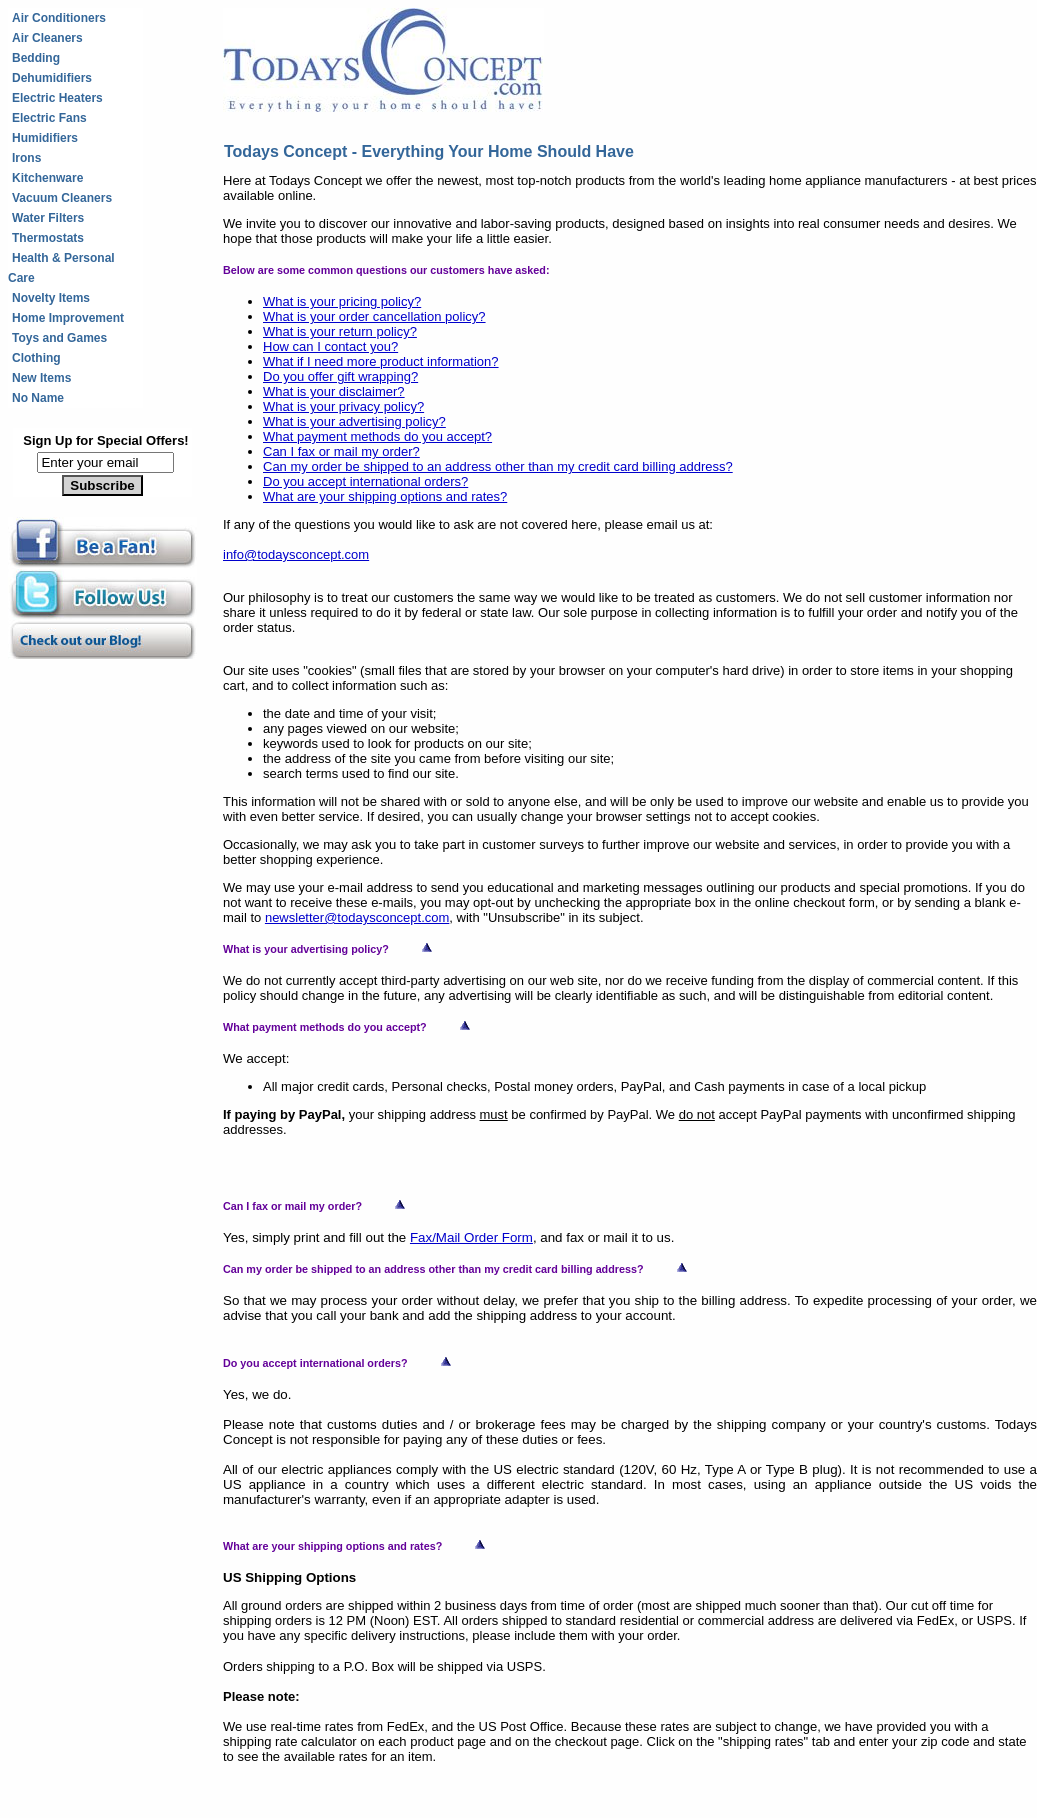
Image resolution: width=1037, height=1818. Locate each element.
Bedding (36, 58)
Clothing (36, 358)
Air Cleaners (47, 38)
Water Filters (48, 218)
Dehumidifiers (52, 78)
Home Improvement (68, 318)
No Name (38, 398)
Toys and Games (59, 338)
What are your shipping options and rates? (385, 496)
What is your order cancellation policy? (374, 316)
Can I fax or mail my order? (341, 451)
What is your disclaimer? (334, 391)
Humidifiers (45, 138)
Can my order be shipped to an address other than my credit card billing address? (498, 466)
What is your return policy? (340, 331)
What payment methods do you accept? (377, 436)
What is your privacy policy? (343, 406)
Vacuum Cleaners (62, 198)
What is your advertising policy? (354, 421)
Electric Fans (49, 118)
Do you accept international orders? (365, 481)
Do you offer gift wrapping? (340, 376)
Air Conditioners (59, 18)
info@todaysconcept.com (296, 554)
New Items (41, 378)
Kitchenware (47, 178)
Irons (26, 158)
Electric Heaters (57, 98)
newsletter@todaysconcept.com (357, 917)
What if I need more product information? (381, 361)
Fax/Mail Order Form (471, 1237)
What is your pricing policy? (342, 301)
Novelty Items (51, 298)
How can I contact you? (330, 346)
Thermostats (48, 238)
